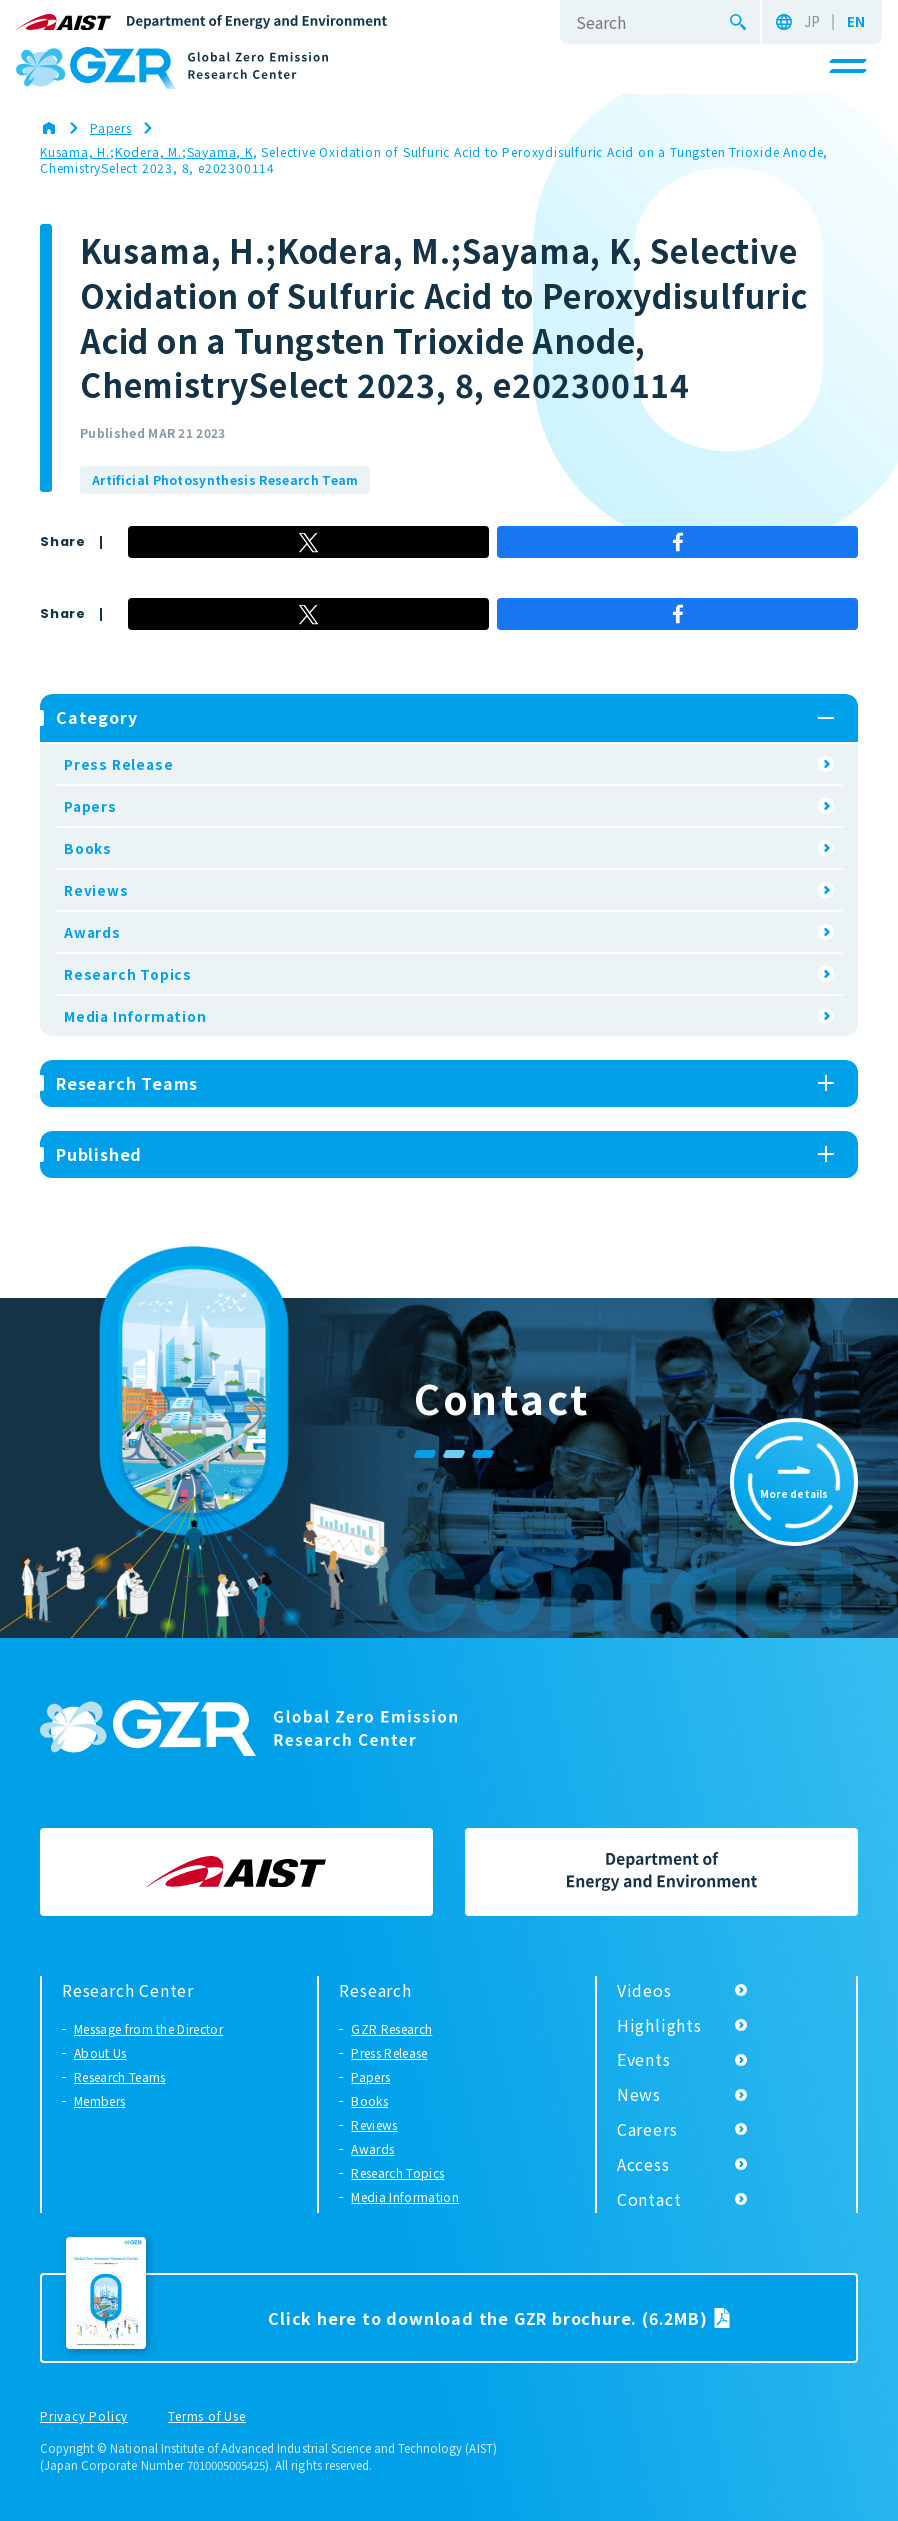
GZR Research (391, 2028)
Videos (644, 1990)
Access (643, 2164)
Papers (90, 806)
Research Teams (119, 2076)
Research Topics (128, 974)
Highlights (659, 2025)
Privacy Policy (84, 2417)
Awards (92, 932)
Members (99, 2100)
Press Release (118, 764)
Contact (649, 2199)
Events (644, 2059)
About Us (100, 2052)
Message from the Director (148, 2028)
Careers (647, 2129)
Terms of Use (207, 2417)
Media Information (135, 1016)
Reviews (96, 890)
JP (812, 22)
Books (88, 848)
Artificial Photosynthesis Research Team (225, 479)
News (639, 2094)
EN (856, 22)
